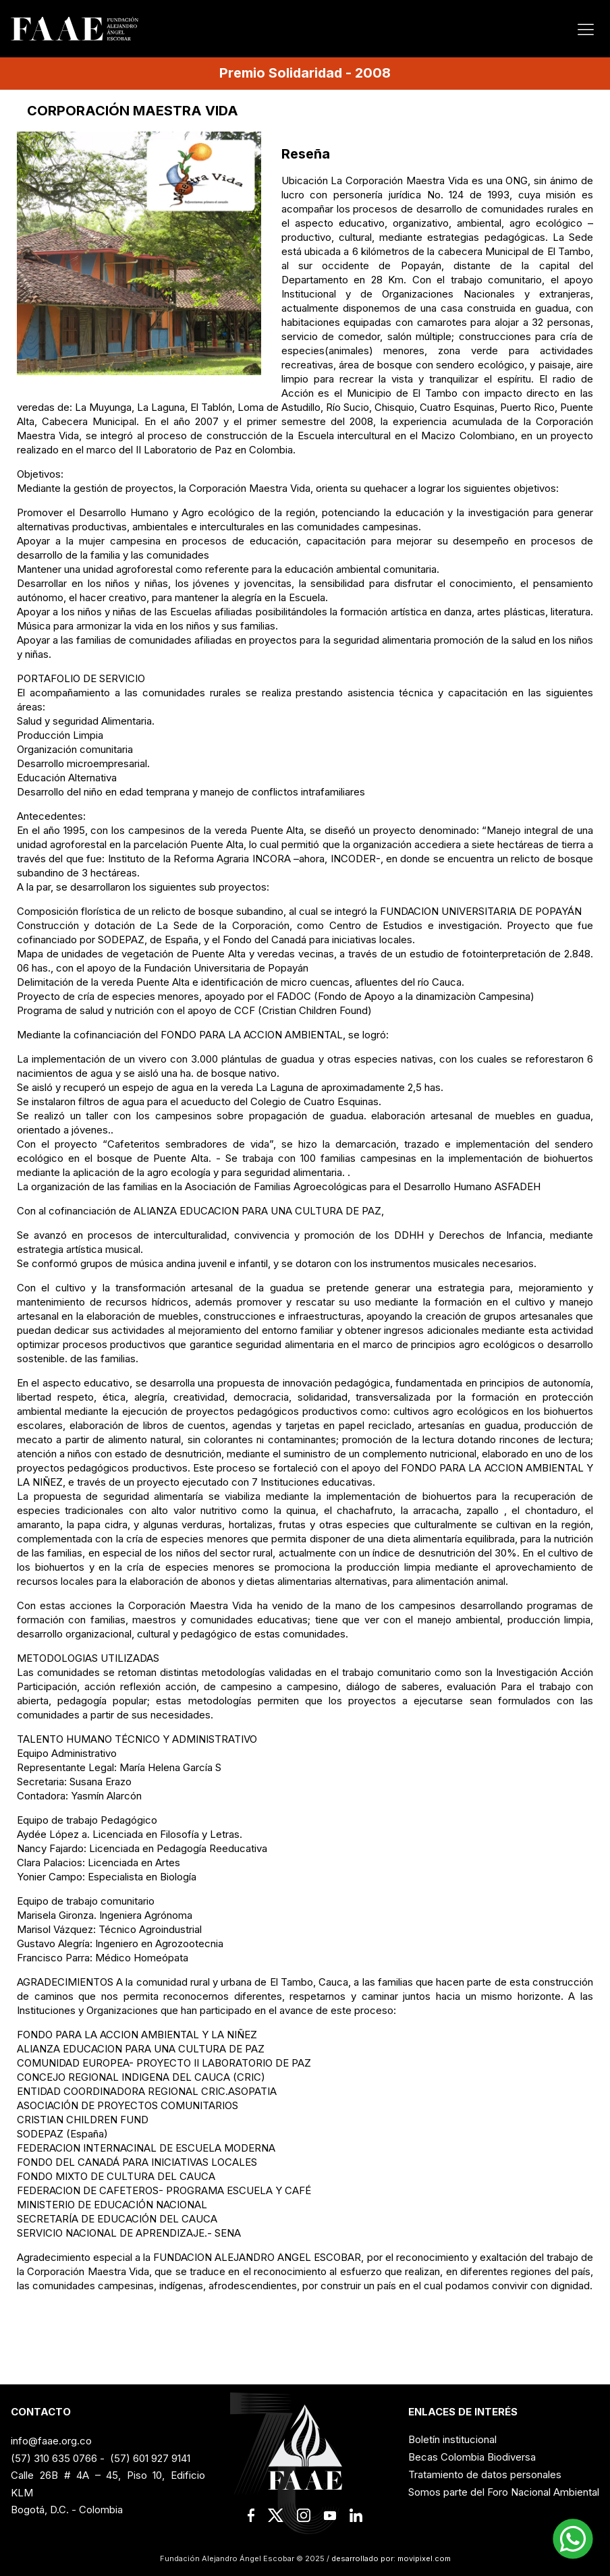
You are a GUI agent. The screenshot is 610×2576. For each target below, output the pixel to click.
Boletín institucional (452, 2439)
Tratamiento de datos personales (484, 2474)
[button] (573, 2539)
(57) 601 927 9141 (150, 2458)
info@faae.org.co (51, 2440)
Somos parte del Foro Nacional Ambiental (503, 2492)
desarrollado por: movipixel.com (390, 2558)
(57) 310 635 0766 (54, 2458)
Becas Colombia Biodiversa (472, 2457)
